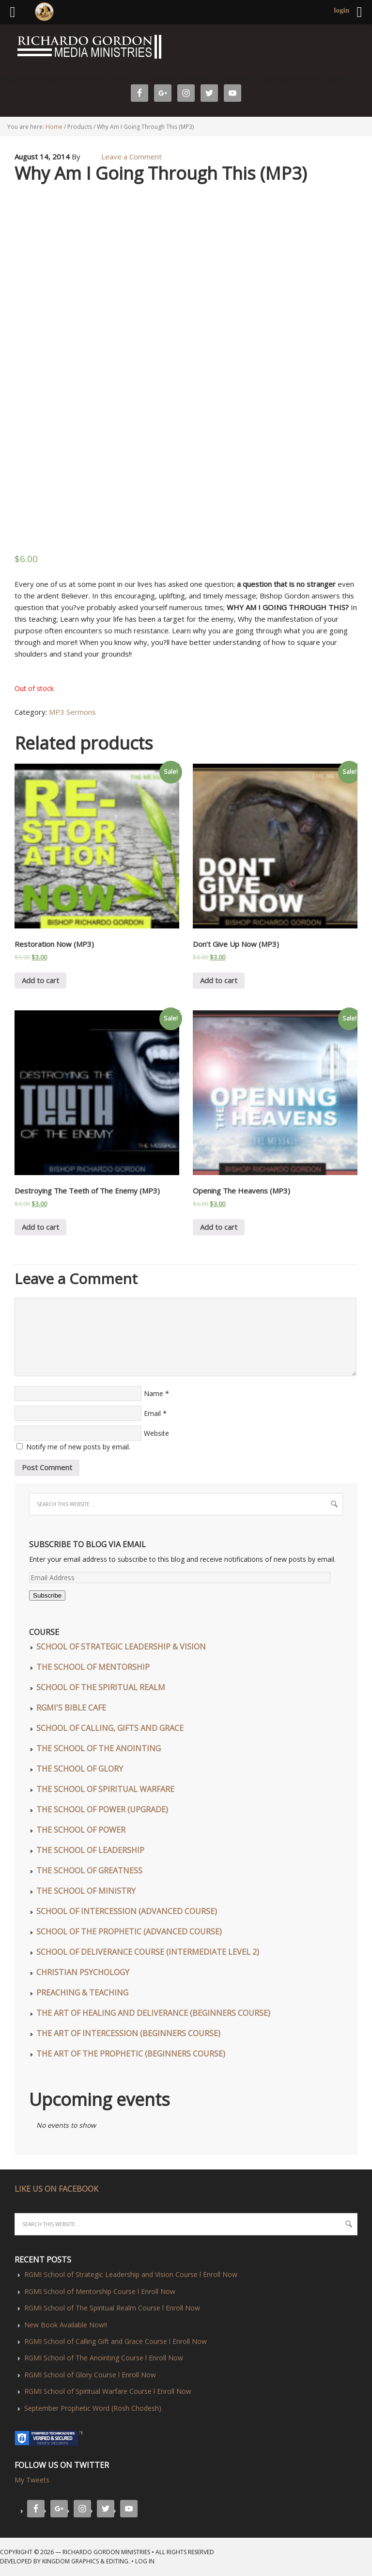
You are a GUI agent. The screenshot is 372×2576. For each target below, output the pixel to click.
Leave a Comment (131, 156)
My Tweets (32, 2479)
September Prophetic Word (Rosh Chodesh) (92, 2408)
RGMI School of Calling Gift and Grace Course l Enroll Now (115, 2341)
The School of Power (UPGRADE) (102, 1809)
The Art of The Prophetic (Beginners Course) (130, 2053)
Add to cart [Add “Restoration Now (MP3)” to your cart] (40, 980)
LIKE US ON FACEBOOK (56, 2188)
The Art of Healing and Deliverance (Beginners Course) (153, 2013)
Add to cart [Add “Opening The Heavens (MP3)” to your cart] (218, 1227)
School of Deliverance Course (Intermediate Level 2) (147, 1952)
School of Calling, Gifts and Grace (110, 1728)
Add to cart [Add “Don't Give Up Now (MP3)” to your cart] (218, 980)
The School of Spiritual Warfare (105, 1789)
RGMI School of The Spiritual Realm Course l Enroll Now (112, 2307)
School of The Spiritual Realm (100, 1687)
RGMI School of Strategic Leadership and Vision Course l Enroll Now (130, 2274)
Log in (145, 2561)
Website (156, 1433)
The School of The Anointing (98, 1748)
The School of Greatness (89, 1870)
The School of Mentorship (93, 1667)
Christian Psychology (82, 1972)
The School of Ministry (86, 1890)
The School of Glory (79, 1768)
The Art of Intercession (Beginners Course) (128, 2033)
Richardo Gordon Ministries (3, 48)
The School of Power (80, 1829)
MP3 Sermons (72, 712)
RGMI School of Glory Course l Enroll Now (90, 2374)
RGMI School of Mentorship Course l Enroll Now (99, 2291)
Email (152, 1413)
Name (153, 1393)
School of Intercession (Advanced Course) (126, 1911)
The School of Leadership (90, 1850)
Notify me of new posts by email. (78, 1446)
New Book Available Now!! (65, 2324)
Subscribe (47, 1595)
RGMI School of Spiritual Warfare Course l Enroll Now (107, 2391)
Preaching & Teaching (82, 1992)
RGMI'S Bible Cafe (71, 1707)
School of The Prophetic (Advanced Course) (129, 1931)
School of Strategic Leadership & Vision (121, 1646)
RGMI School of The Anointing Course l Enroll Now (103, 2357)
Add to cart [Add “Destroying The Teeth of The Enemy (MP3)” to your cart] (40, 1227)
